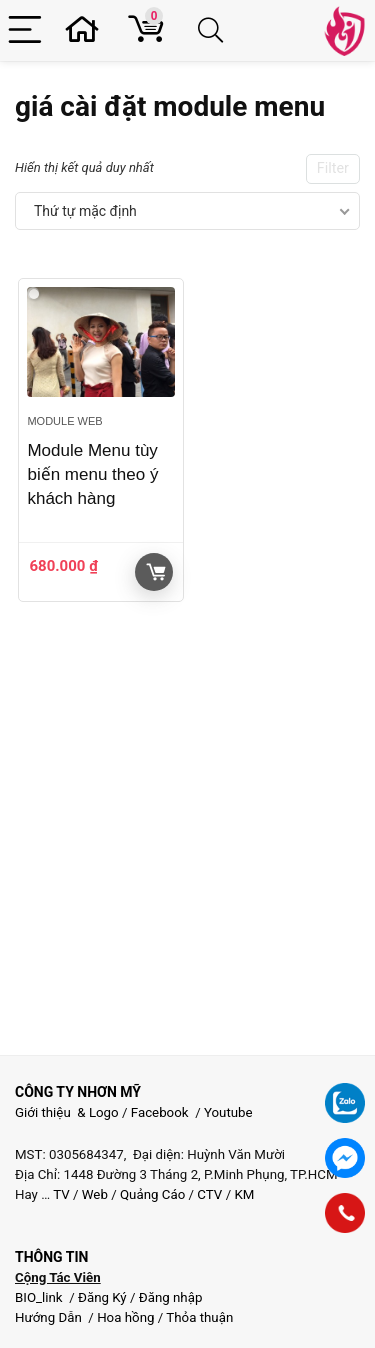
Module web (64, 421)
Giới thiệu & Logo (67, 1112)
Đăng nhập (171, 1297)
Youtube (228, 1112)
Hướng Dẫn (50, 1317)
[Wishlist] (88, 30)
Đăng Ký (104, 1297)
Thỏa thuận (198, 1317)
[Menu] (27, 30)
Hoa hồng (125, 1317)
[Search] (214, 30)
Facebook (160, 1112)
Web (95, 1194)
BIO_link (40, 1297)
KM (244, 1194)
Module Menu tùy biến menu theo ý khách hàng (92, 474)
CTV (209, 1194)
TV (60, 1194)
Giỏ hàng (156, 572)
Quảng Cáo (152, 1194)
